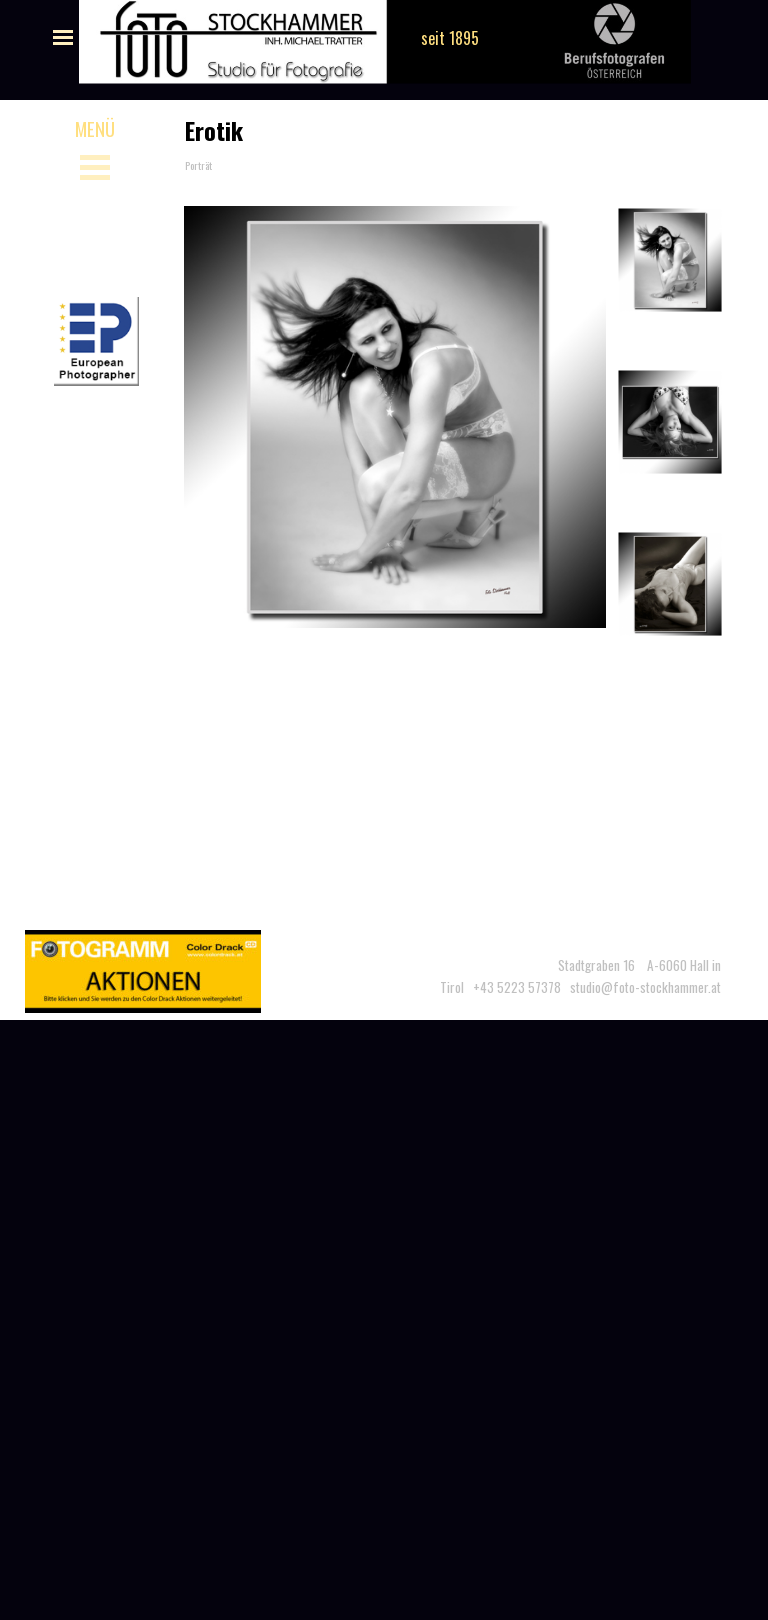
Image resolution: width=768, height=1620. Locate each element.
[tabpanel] (563, 965)
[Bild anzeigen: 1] (670, 260)
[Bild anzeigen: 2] (670, 422)
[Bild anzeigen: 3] (670, 584)
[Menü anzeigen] (63, 37)
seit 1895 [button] (450, 38)
